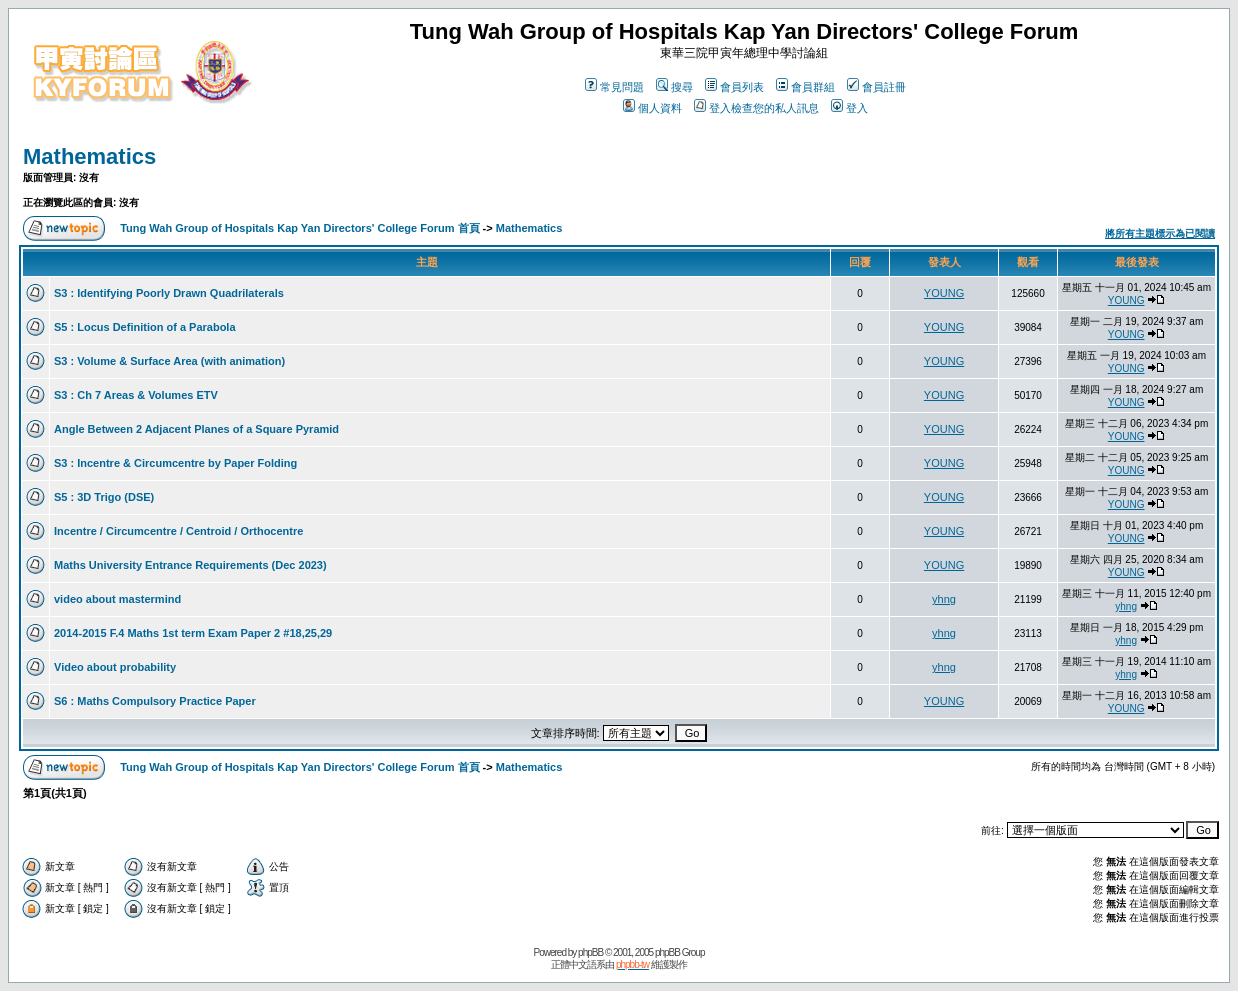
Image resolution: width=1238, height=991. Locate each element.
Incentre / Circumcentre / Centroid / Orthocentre (178, 531)
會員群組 (805, 87)
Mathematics (89, 156)
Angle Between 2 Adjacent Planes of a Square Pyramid (196, 429)
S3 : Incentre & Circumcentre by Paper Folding (175, 463)
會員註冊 (876, 87)
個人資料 (652, 108)
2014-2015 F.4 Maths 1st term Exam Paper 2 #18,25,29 (193, 633)
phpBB (590, 952)
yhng (944, 599)
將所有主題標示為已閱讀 (1160, 233)
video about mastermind (117, 599)
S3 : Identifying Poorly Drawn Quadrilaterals (169, 293)
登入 (849, 108)
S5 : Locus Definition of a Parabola (145, 327)
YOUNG (944, 293)
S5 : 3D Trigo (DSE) (104, 497)
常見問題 (614, 87)
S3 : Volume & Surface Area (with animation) (169, 361)
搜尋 (674, 87)
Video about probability (115, 667)
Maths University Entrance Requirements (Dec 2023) (190, 565)
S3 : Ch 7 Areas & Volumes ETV (136, 395)
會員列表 (734, 87)
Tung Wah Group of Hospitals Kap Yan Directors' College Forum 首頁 (299, 228)
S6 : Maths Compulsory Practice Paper (155, 701)
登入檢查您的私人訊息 (756, 108)
